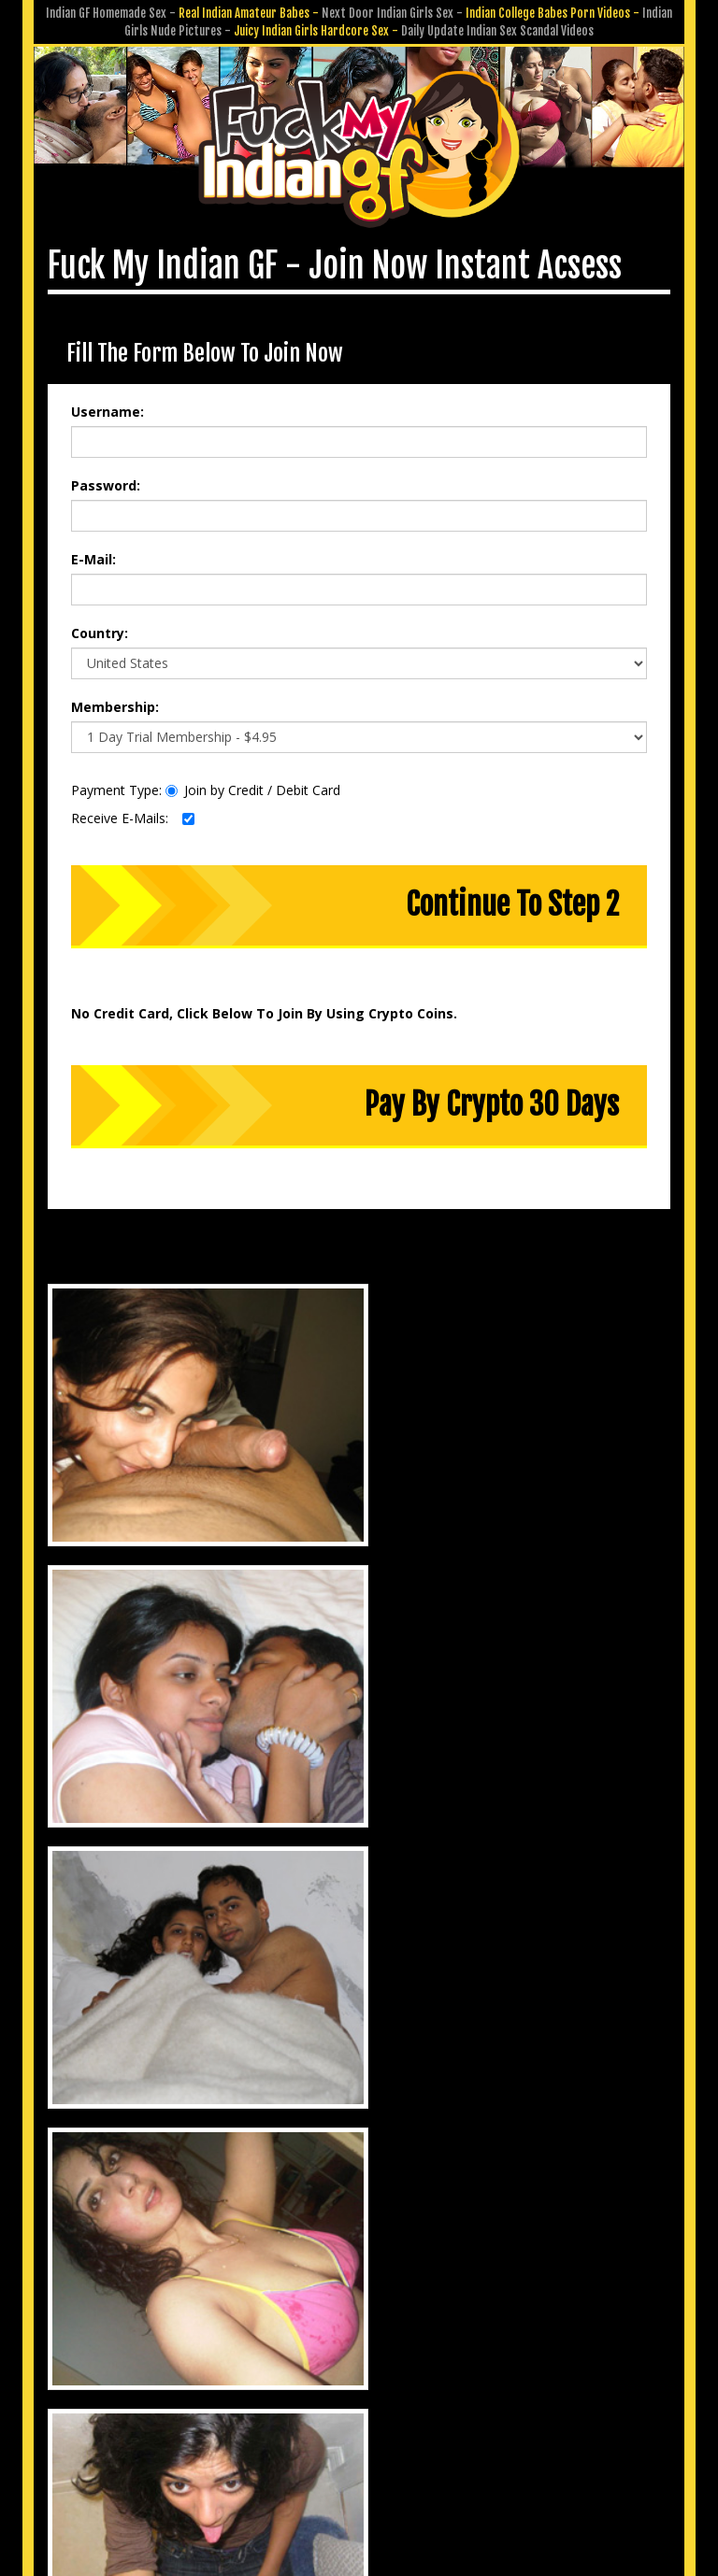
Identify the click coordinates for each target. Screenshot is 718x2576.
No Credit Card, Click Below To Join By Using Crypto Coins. (264, 1004)
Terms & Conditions (407, 2428)
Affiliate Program (546, 2402)
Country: (99, 624)
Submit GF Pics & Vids (413, 2402)
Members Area (165, 2402)
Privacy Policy (291, 2428)
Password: (105, 476)
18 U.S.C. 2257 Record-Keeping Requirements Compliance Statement (359, 2454)
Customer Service (278, 2402)
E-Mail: (93, 550)
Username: (107, 402)
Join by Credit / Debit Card (252, 781)
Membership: (115, 697)
